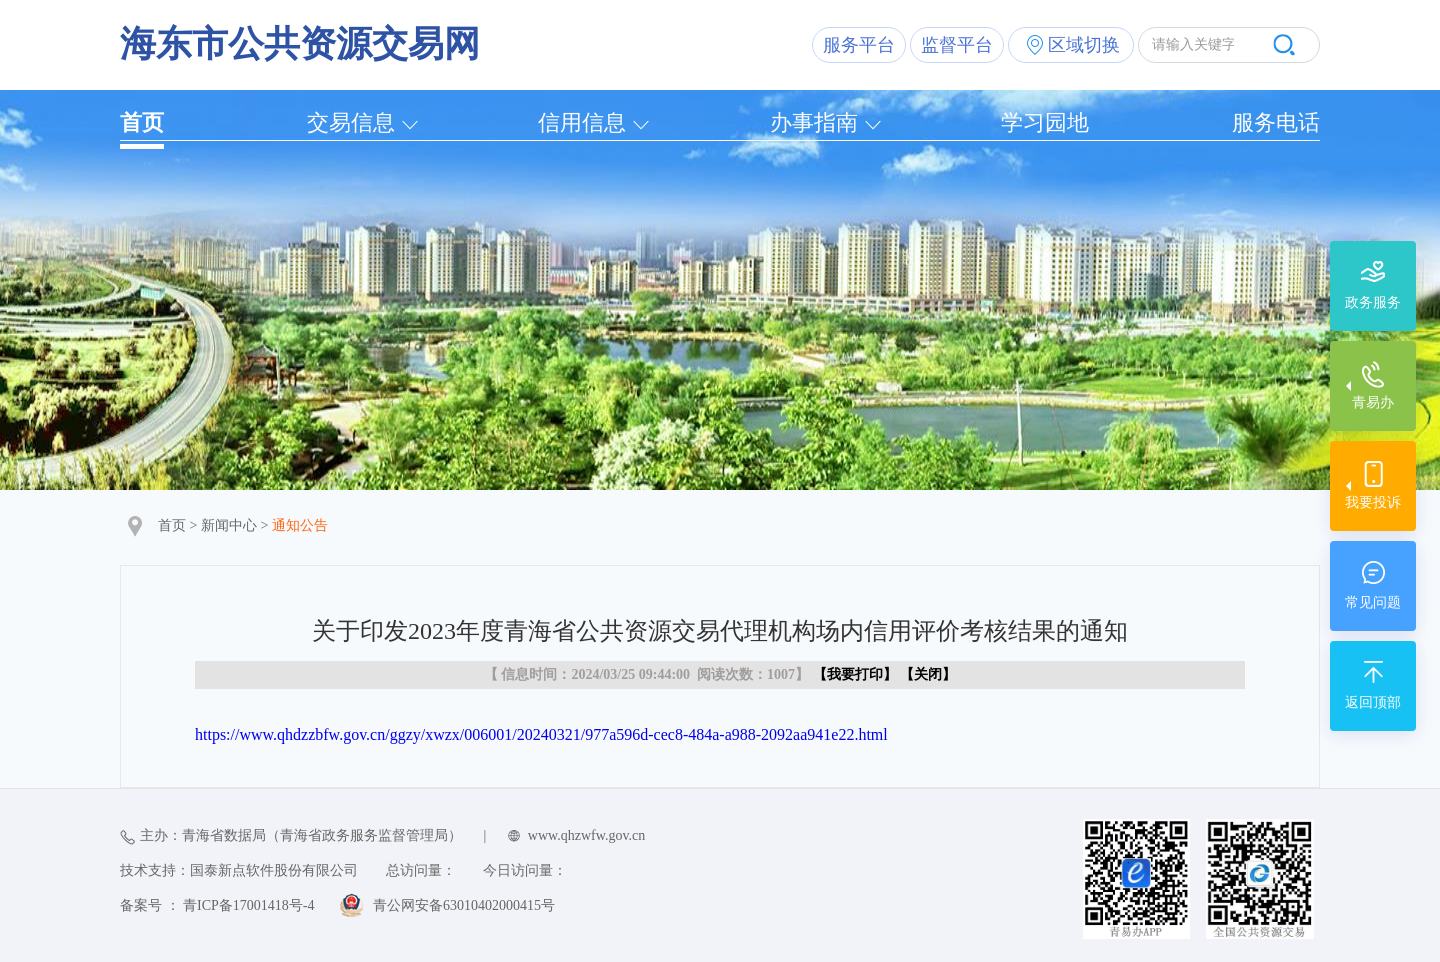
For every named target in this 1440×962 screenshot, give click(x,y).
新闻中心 (229, 525)
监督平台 (957, 45)
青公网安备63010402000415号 (464, 905)
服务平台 (859, 45)
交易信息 (351, 122)
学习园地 (1045, 122)
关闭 (928, 674)
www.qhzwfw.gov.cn (586, 835)
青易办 (1373, 402)
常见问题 (1373, 602)
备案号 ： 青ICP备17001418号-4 (217, 905)
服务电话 (1276, 122)
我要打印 (855, 674)
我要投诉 (1373, 502)
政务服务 (1373, 302)
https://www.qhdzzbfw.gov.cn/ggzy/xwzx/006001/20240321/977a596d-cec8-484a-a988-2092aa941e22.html (541, 734)
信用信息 (582, 122)
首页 (142, 122)
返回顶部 (1373, 702)
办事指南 (814, 122)
